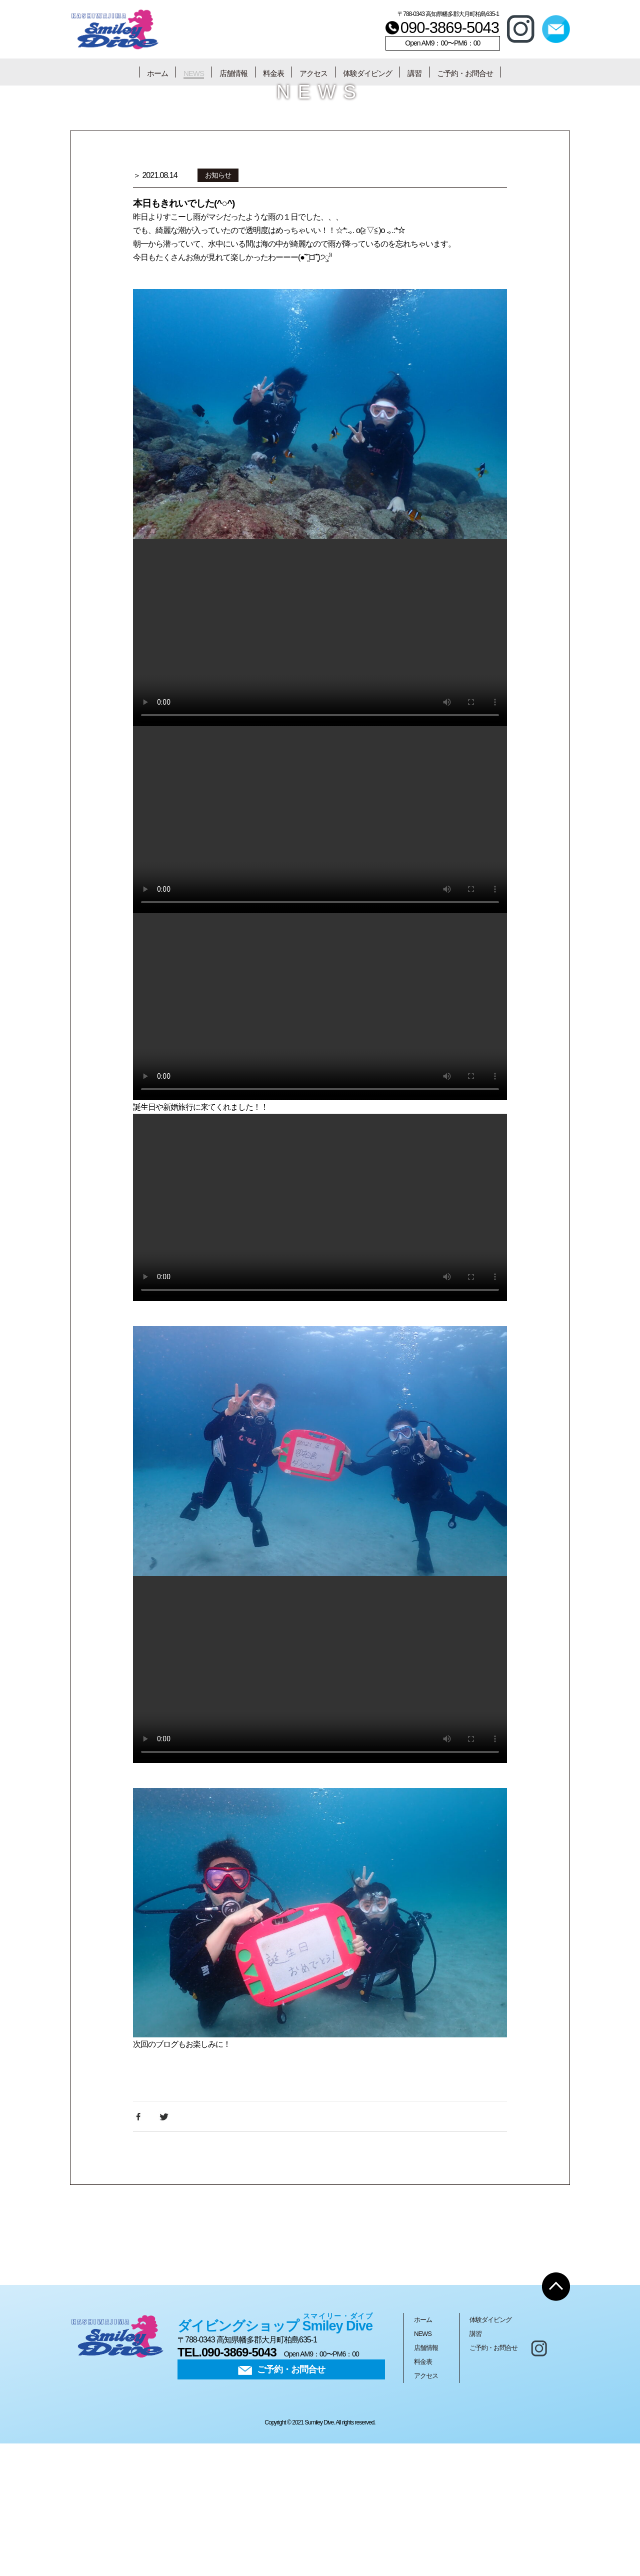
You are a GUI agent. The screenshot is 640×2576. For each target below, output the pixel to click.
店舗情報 (234, 73)
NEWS (194, 73)
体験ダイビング (367, 73)
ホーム (157, 73)
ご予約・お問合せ (465, 73)
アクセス (314, 73)
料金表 (273, 73)
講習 (415, 73)
